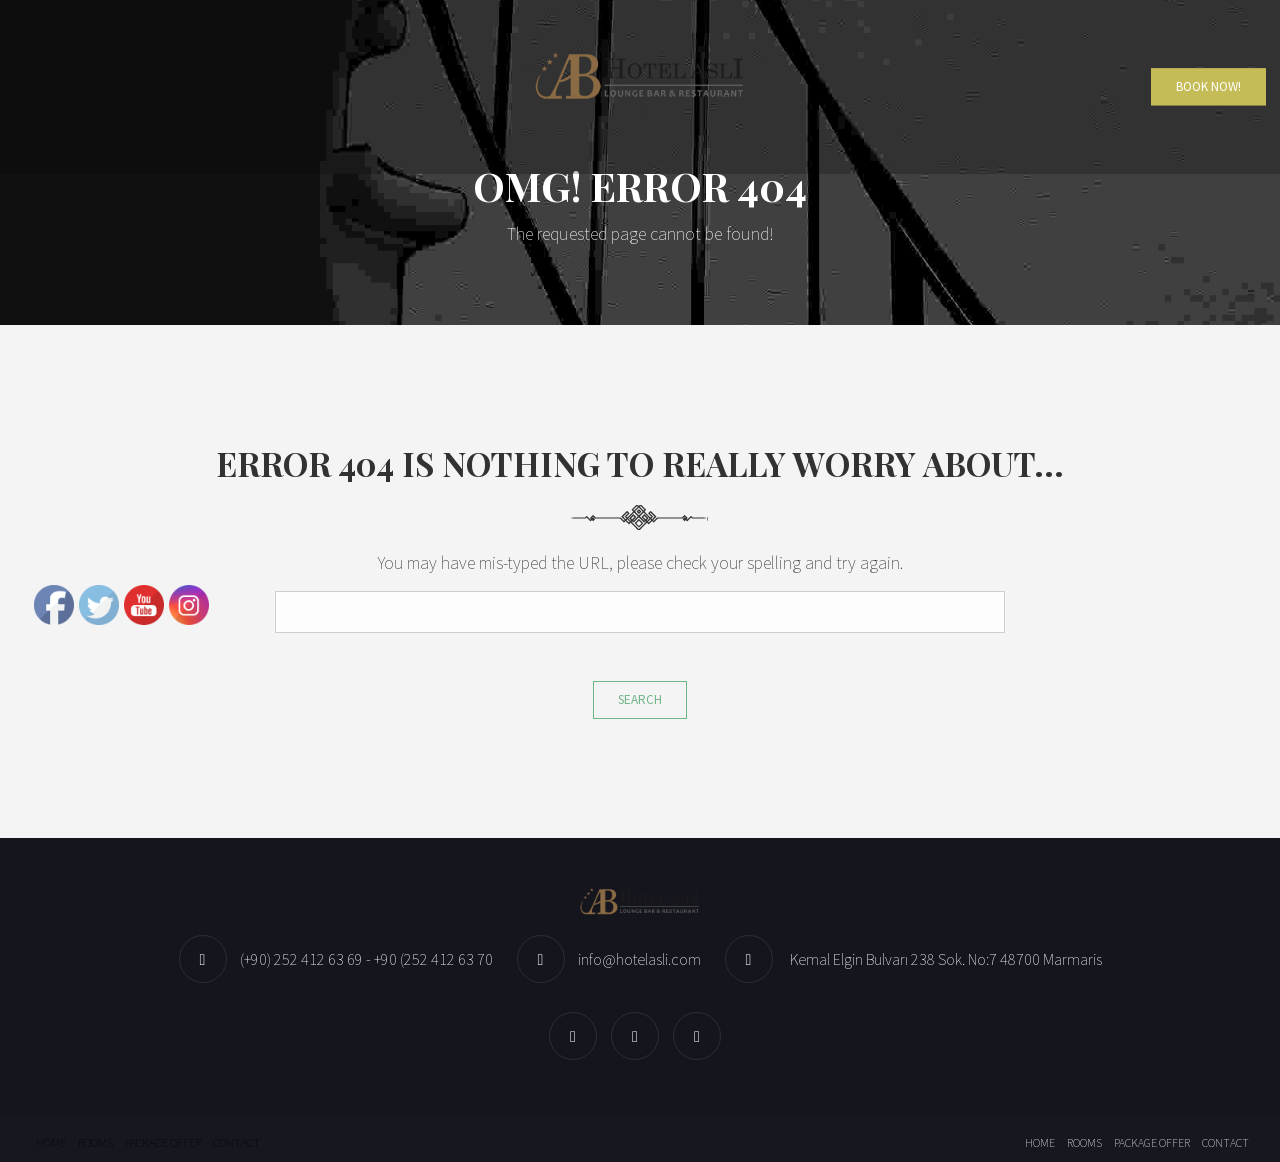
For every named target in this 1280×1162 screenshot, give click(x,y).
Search (640, 699)
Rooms (95, 1142)
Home (51, 1142)
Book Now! (1208, 86)
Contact (236, 1142)
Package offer (163, 1142)
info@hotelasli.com (639, 959)
